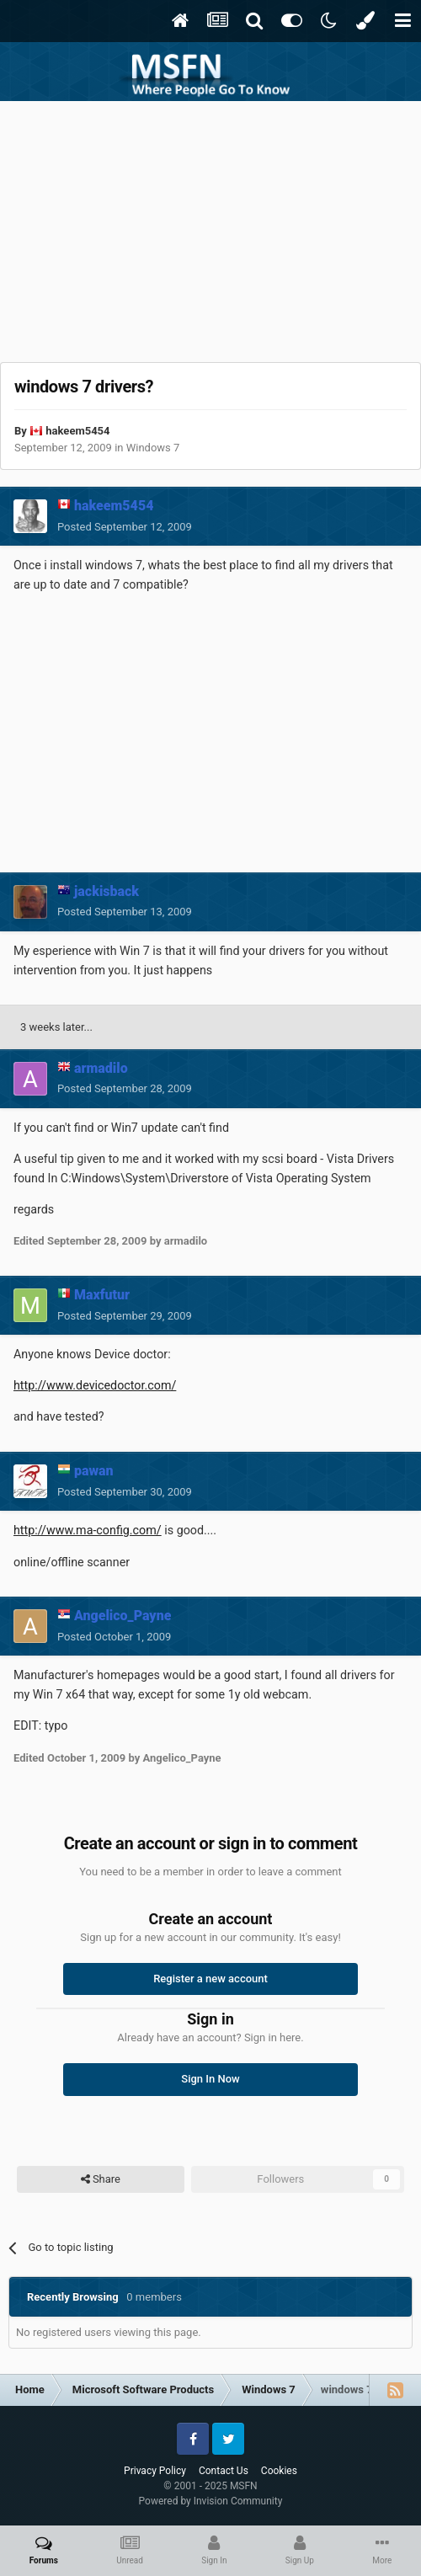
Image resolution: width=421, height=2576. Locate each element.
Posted (124, 526)
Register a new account (210, 1978)
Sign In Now (210, 2078)
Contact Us (223, 2471)
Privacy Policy (155, 2471)
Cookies (279, 2471)
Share (100, 2179)
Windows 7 (153, 447)
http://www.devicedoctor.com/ (94, 1385)
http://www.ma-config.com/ (87, 1530)
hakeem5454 (77, 430)
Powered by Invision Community (211, 2501)
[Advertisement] (210, 227)
